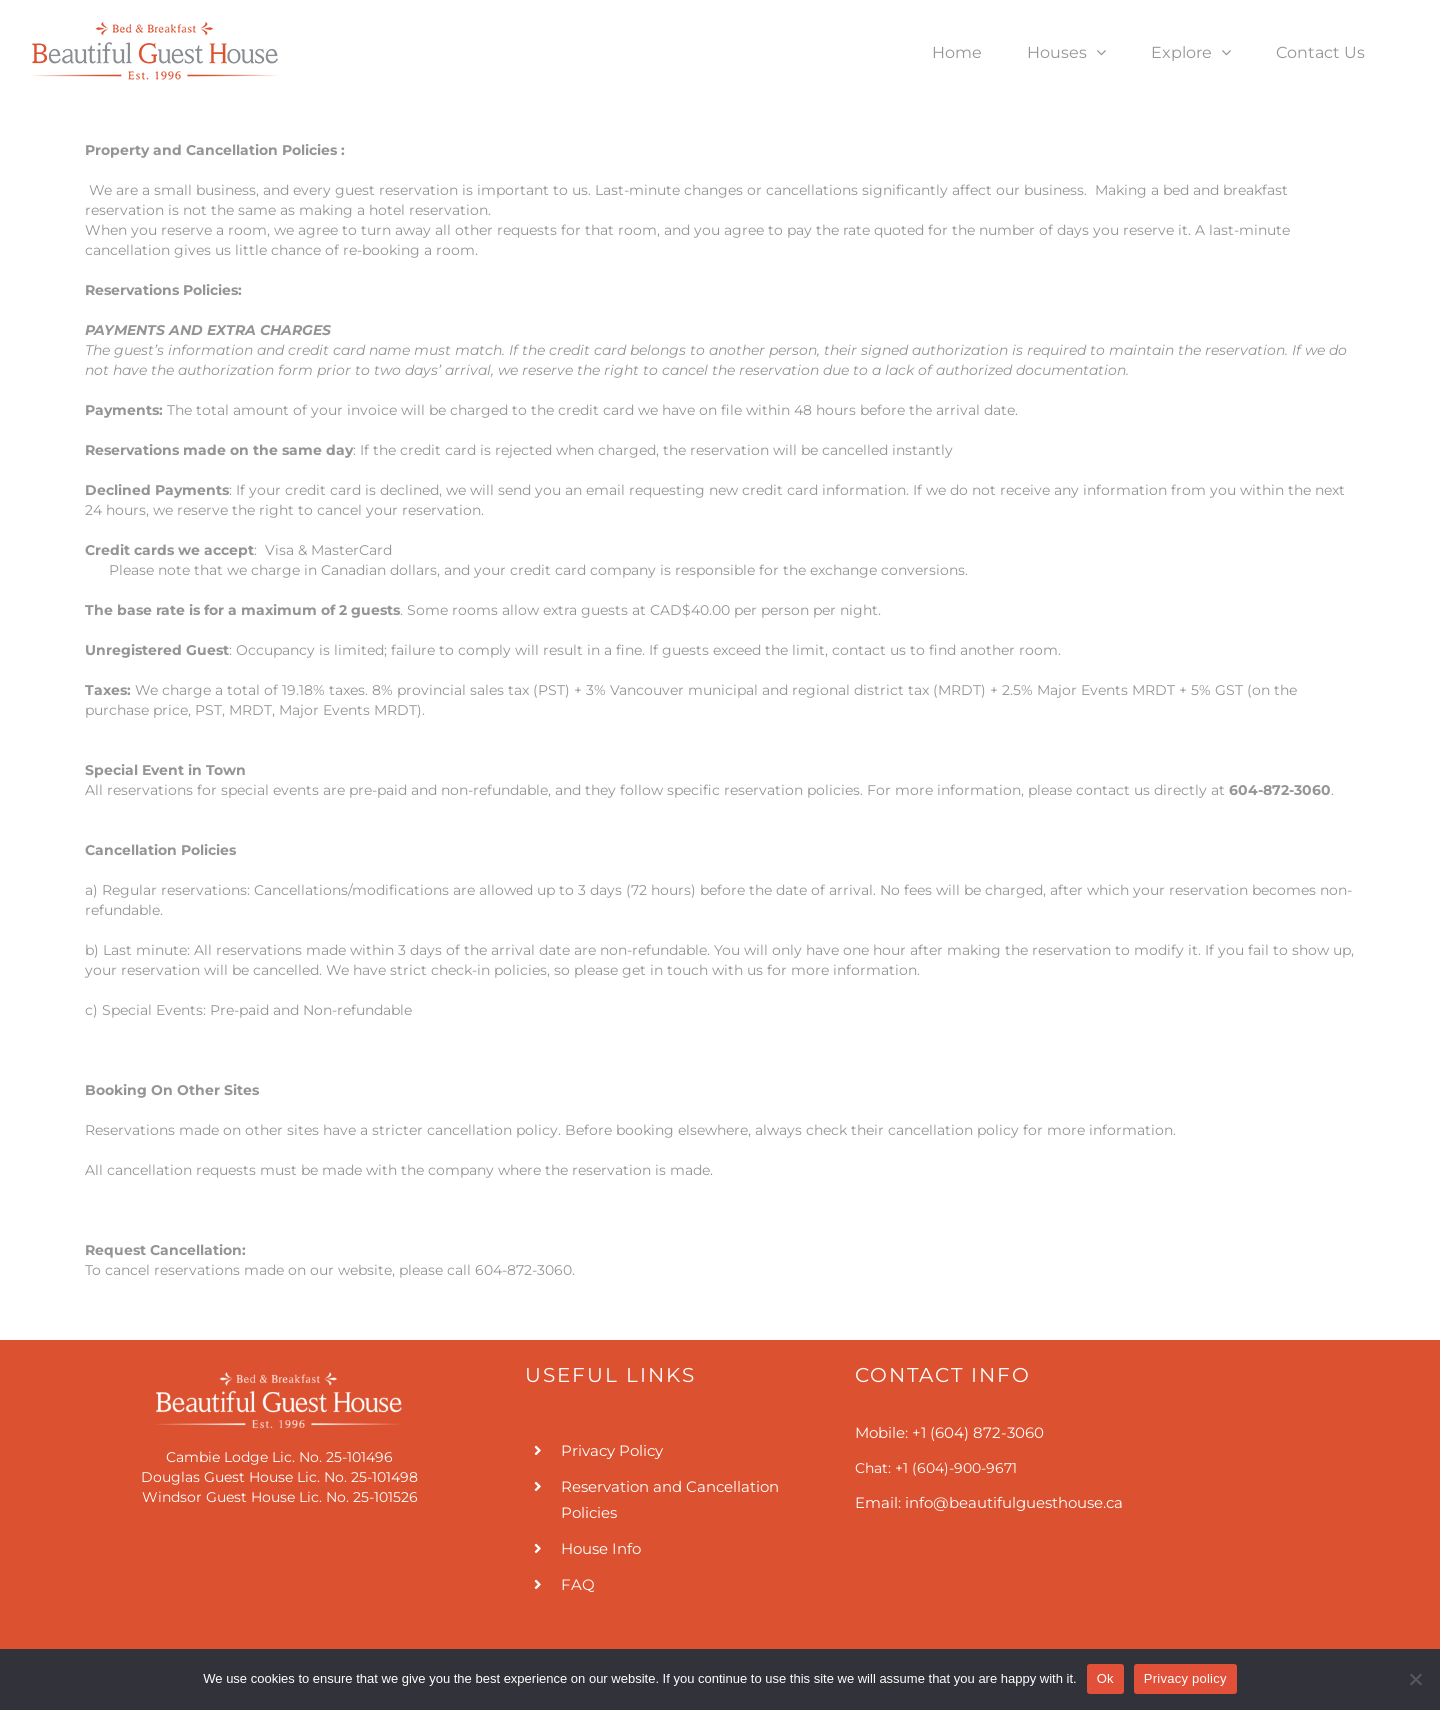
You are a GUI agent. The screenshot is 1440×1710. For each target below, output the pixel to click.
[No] (1415, 1679)
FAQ (578, 1584)
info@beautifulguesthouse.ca (1014, 1502)
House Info (601, 1548)
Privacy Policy (612, 1450)
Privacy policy (1185, 1678)
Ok (1105, 1678)
